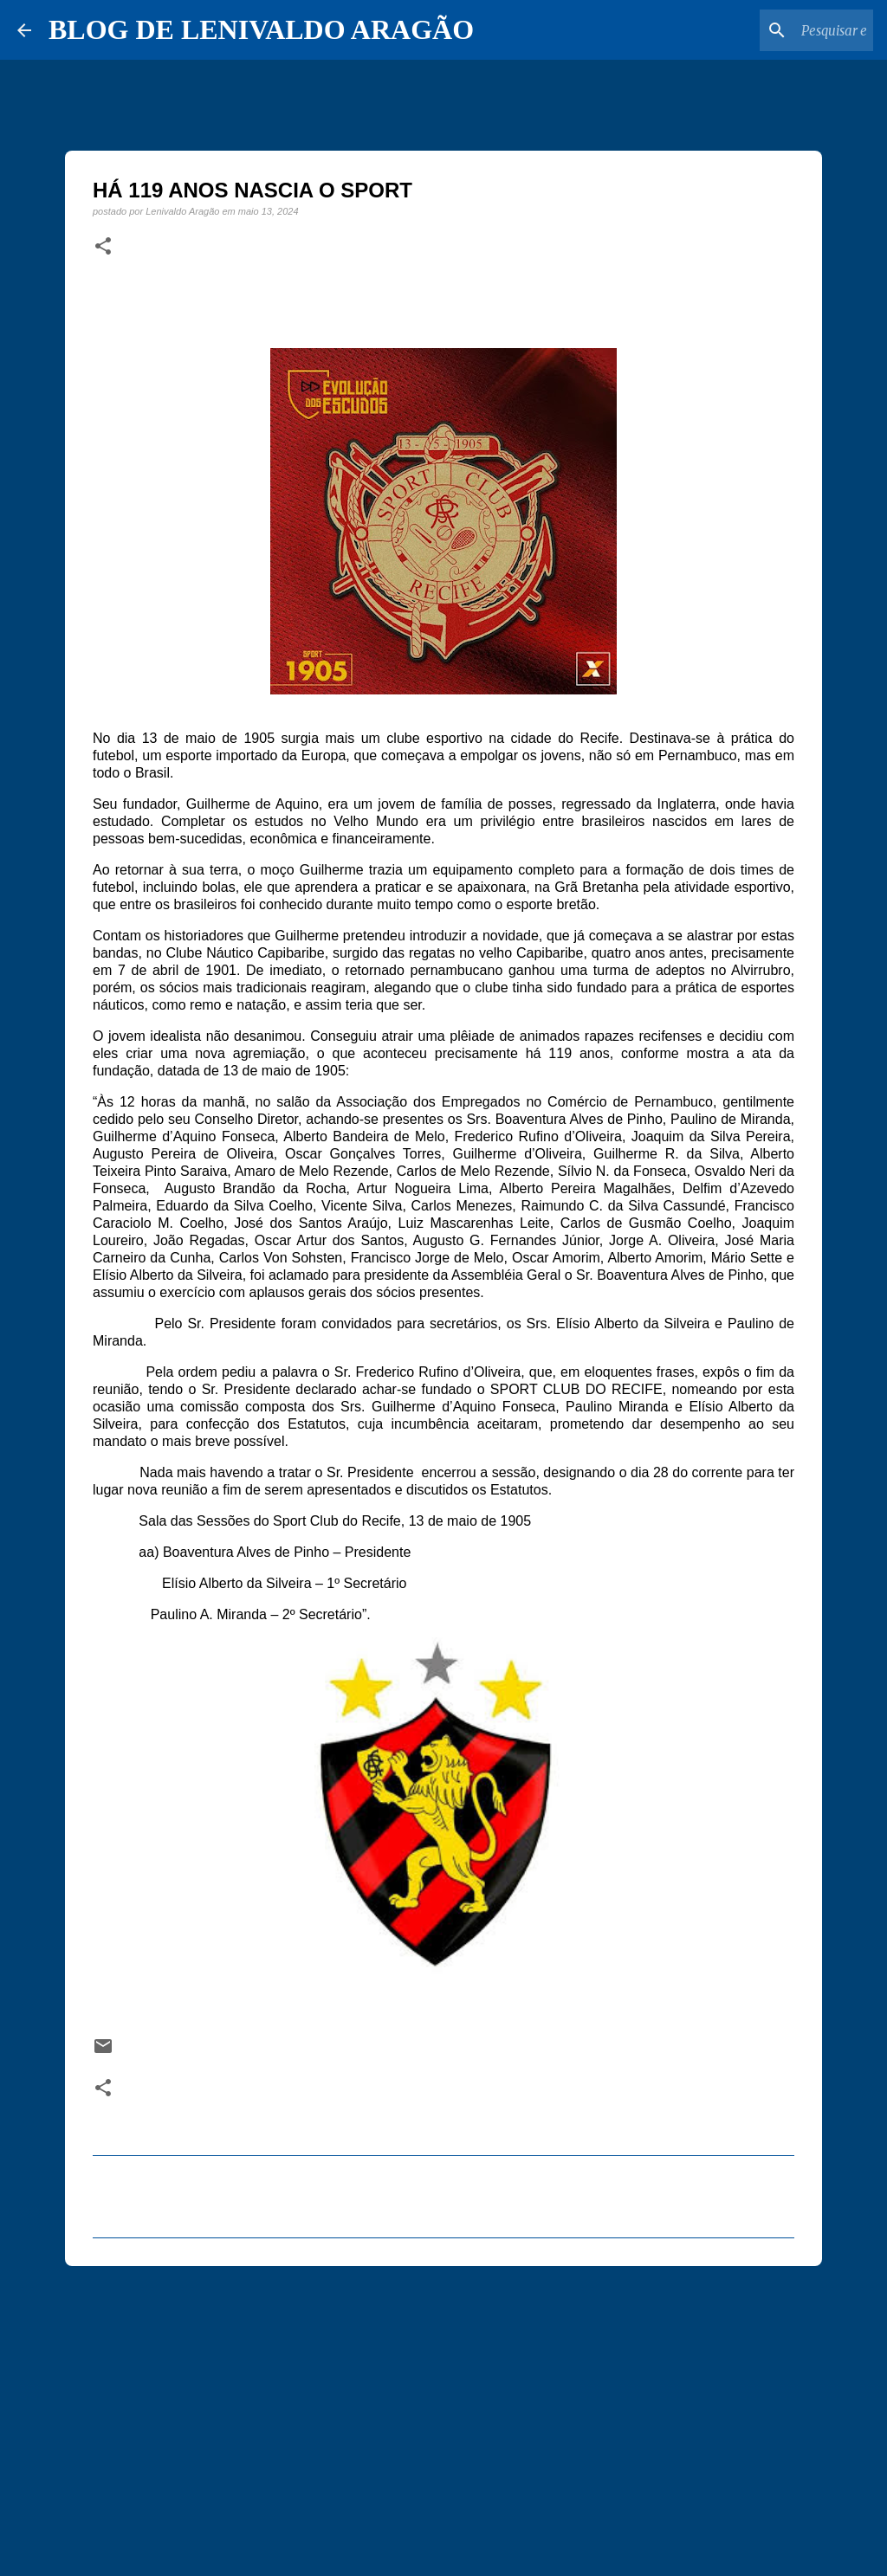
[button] (103, 247)
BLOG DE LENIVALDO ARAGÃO (261, 29)
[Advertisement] (443, 2413)
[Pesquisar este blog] (782, 30)
